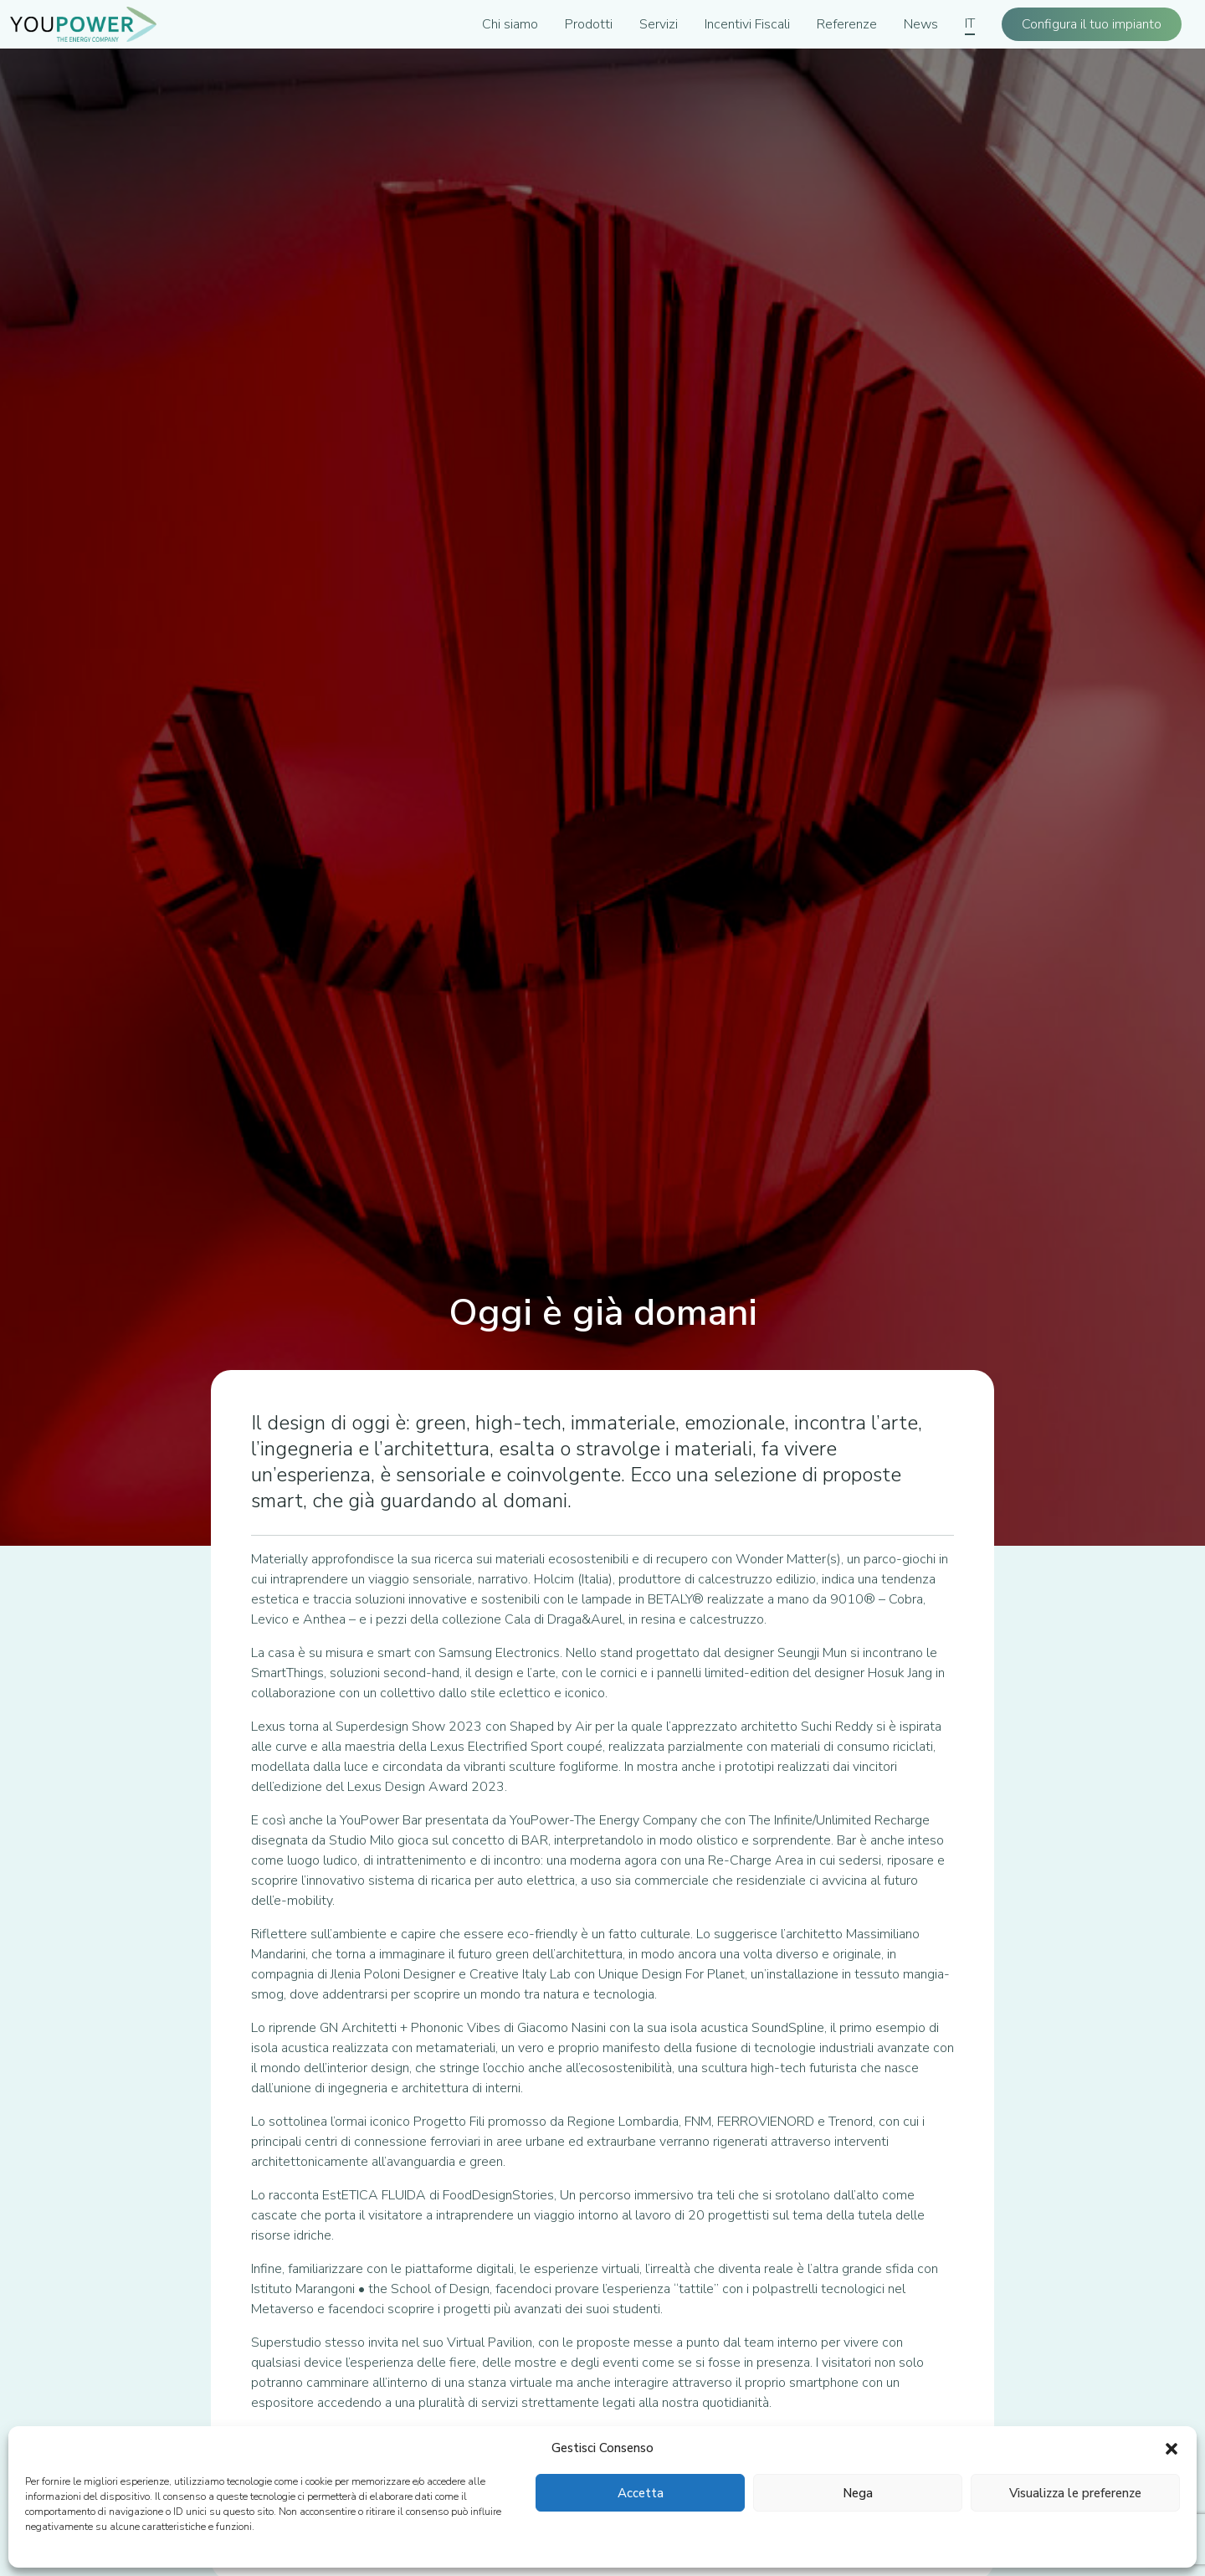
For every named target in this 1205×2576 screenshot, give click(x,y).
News (921, 24)
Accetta (641, 2493)
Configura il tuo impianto (1091, 24)
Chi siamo (510, 24)
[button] (1171, 2448)
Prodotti (589, 24)
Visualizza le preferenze (1075, 2493)
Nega (858, 2493)
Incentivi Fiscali (747, 24)
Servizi (658, 24)
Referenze (847, 24)
